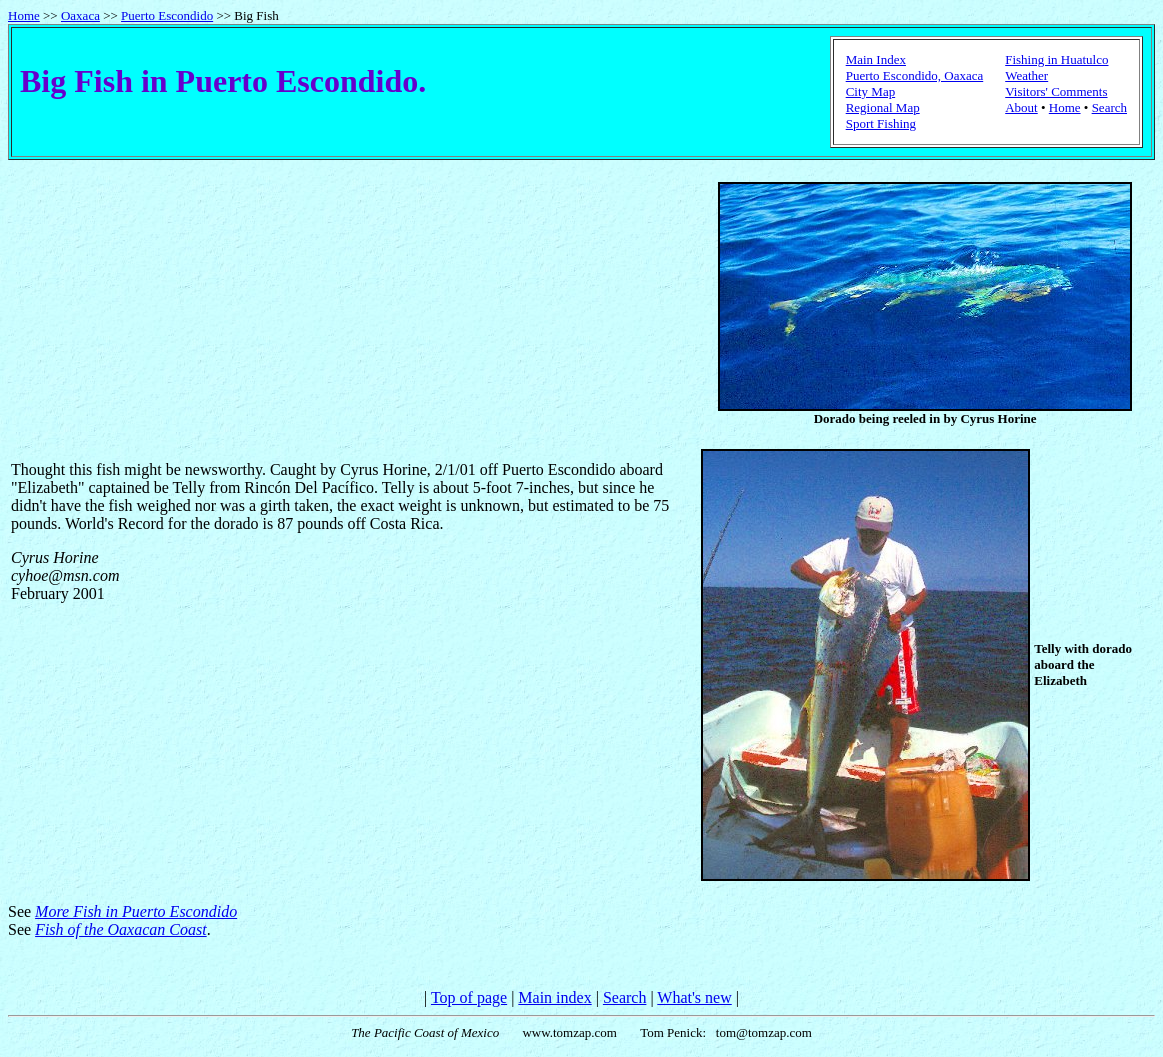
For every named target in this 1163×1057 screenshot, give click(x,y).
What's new (694, 997)
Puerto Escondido (167, 15)
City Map (870, 91)
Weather (1026, 75)
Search (1109, 107)
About (1021, 107)
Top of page (469, 997)
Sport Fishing (881, 123)
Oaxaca (80, 15)
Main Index (876, 59)
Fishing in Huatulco (1056, 59)
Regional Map (883, 107)
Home (24, 15)
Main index (554, 997)
